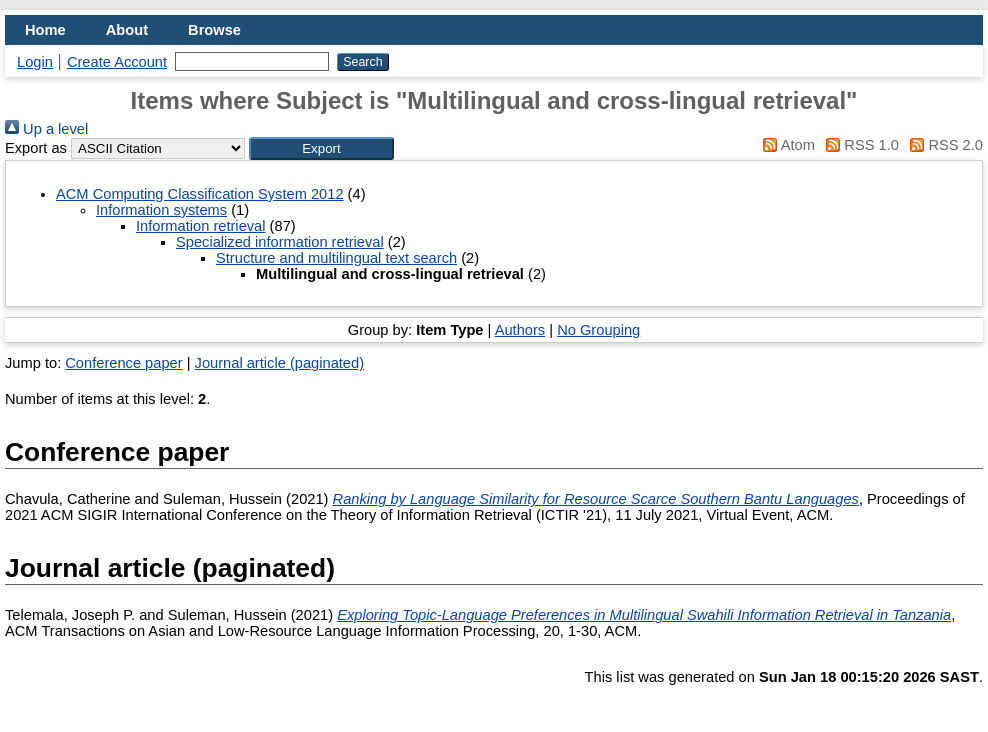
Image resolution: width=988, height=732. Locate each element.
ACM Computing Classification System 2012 (200, 194)
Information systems (161, 210)
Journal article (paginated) (279, 363)
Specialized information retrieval (280, 242)
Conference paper (123, 363)
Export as (36, 148)
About (127, 30)
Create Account (117, 62)
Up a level (46, 129)
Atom (785, 145)
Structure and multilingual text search (336, 258)
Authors (520, 330)
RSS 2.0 (943, 145)
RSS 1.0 (859, 145)
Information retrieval (201, 226)
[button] (321, 148)
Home (45, 30)
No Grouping (598, 330)
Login (35, 62)
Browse (214, 30)
